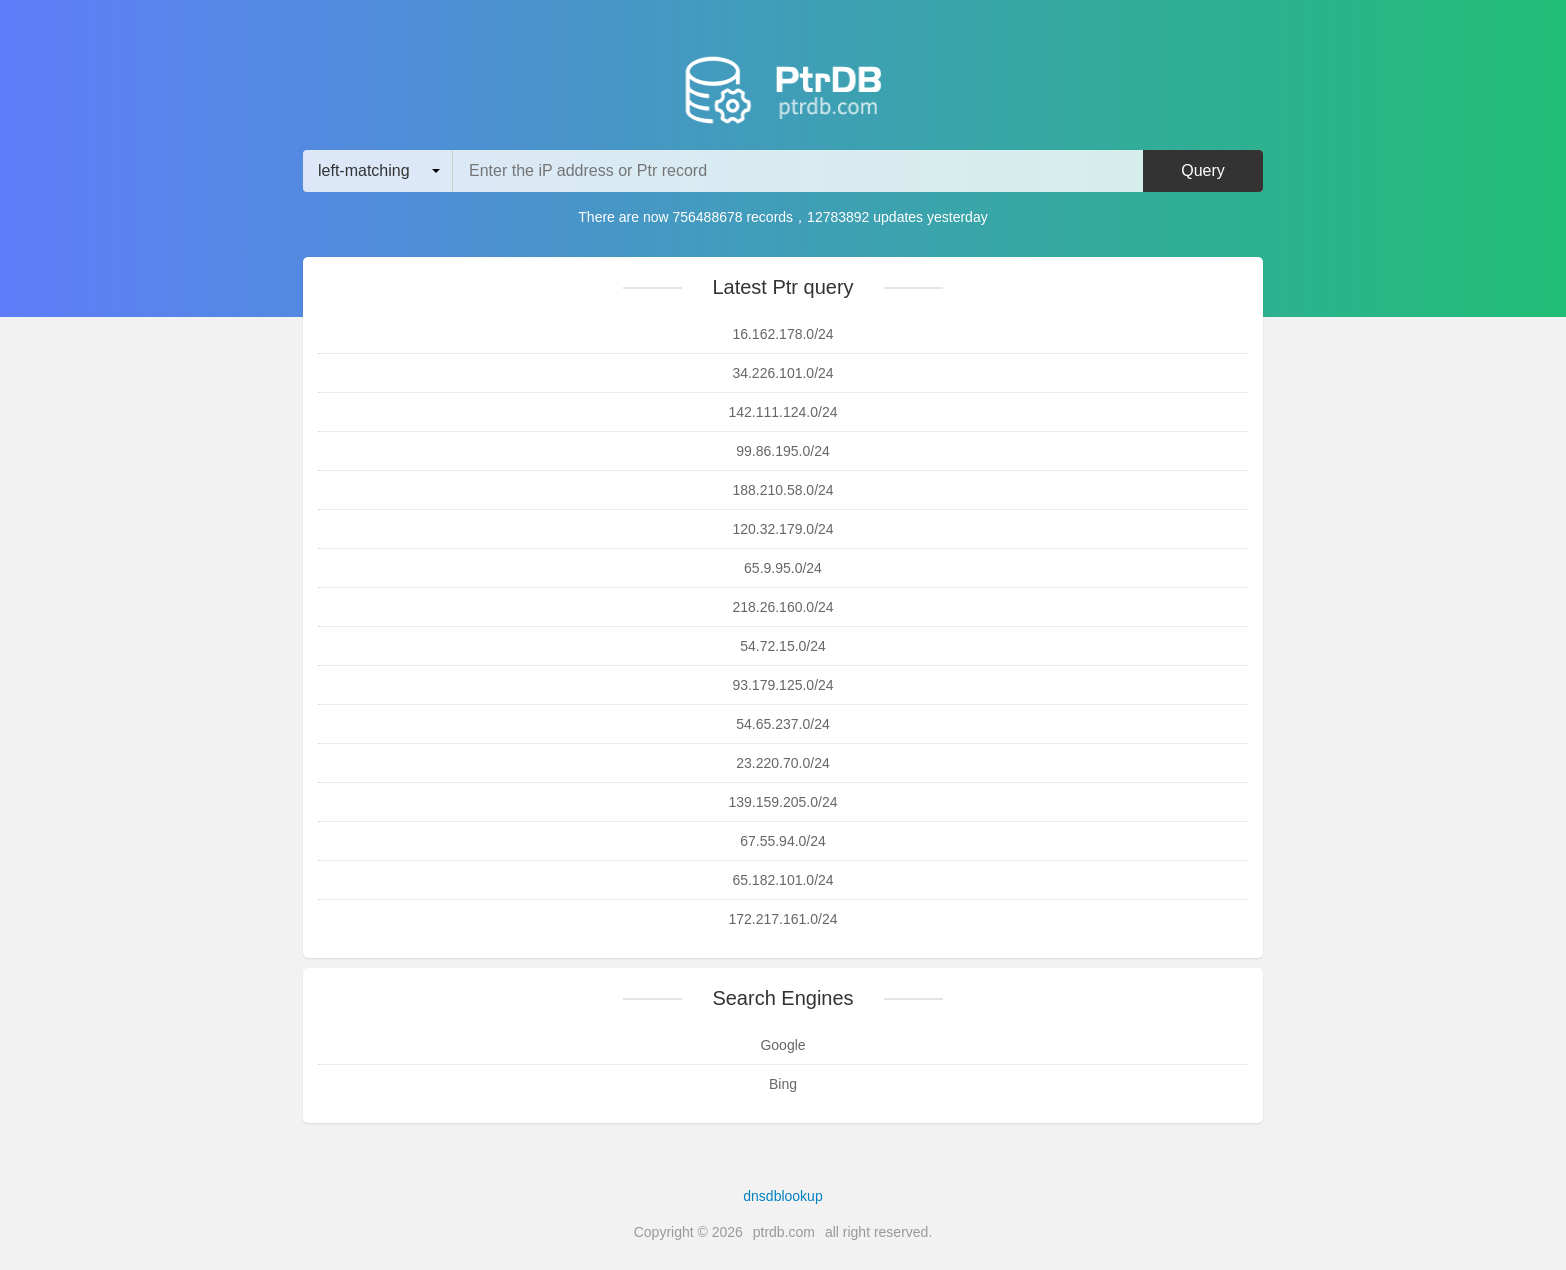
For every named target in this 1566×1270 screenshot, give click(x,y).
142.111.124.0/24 (783, 412)
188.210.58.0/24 (782, 490)
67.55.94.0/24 (783, 841)
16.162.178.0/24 (782, 334)
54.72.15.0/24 (783, 646)
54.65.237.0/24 (782, 724)
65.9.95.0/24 (783, 568)
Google (782, 1045)
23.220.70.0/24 (782, 763)
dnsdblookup (782, 1196)
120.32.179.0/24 (782, 529)
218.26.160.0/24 (782, 607)
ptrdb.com (784, 1232)
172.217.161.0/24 (783, 919)
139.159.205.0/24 (783, 802)
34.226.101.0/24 (782, 373)
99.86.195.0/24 (782, 451)
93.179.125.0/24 (782, 685)
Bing (783, 1084)
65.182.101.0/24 (782, 880)
